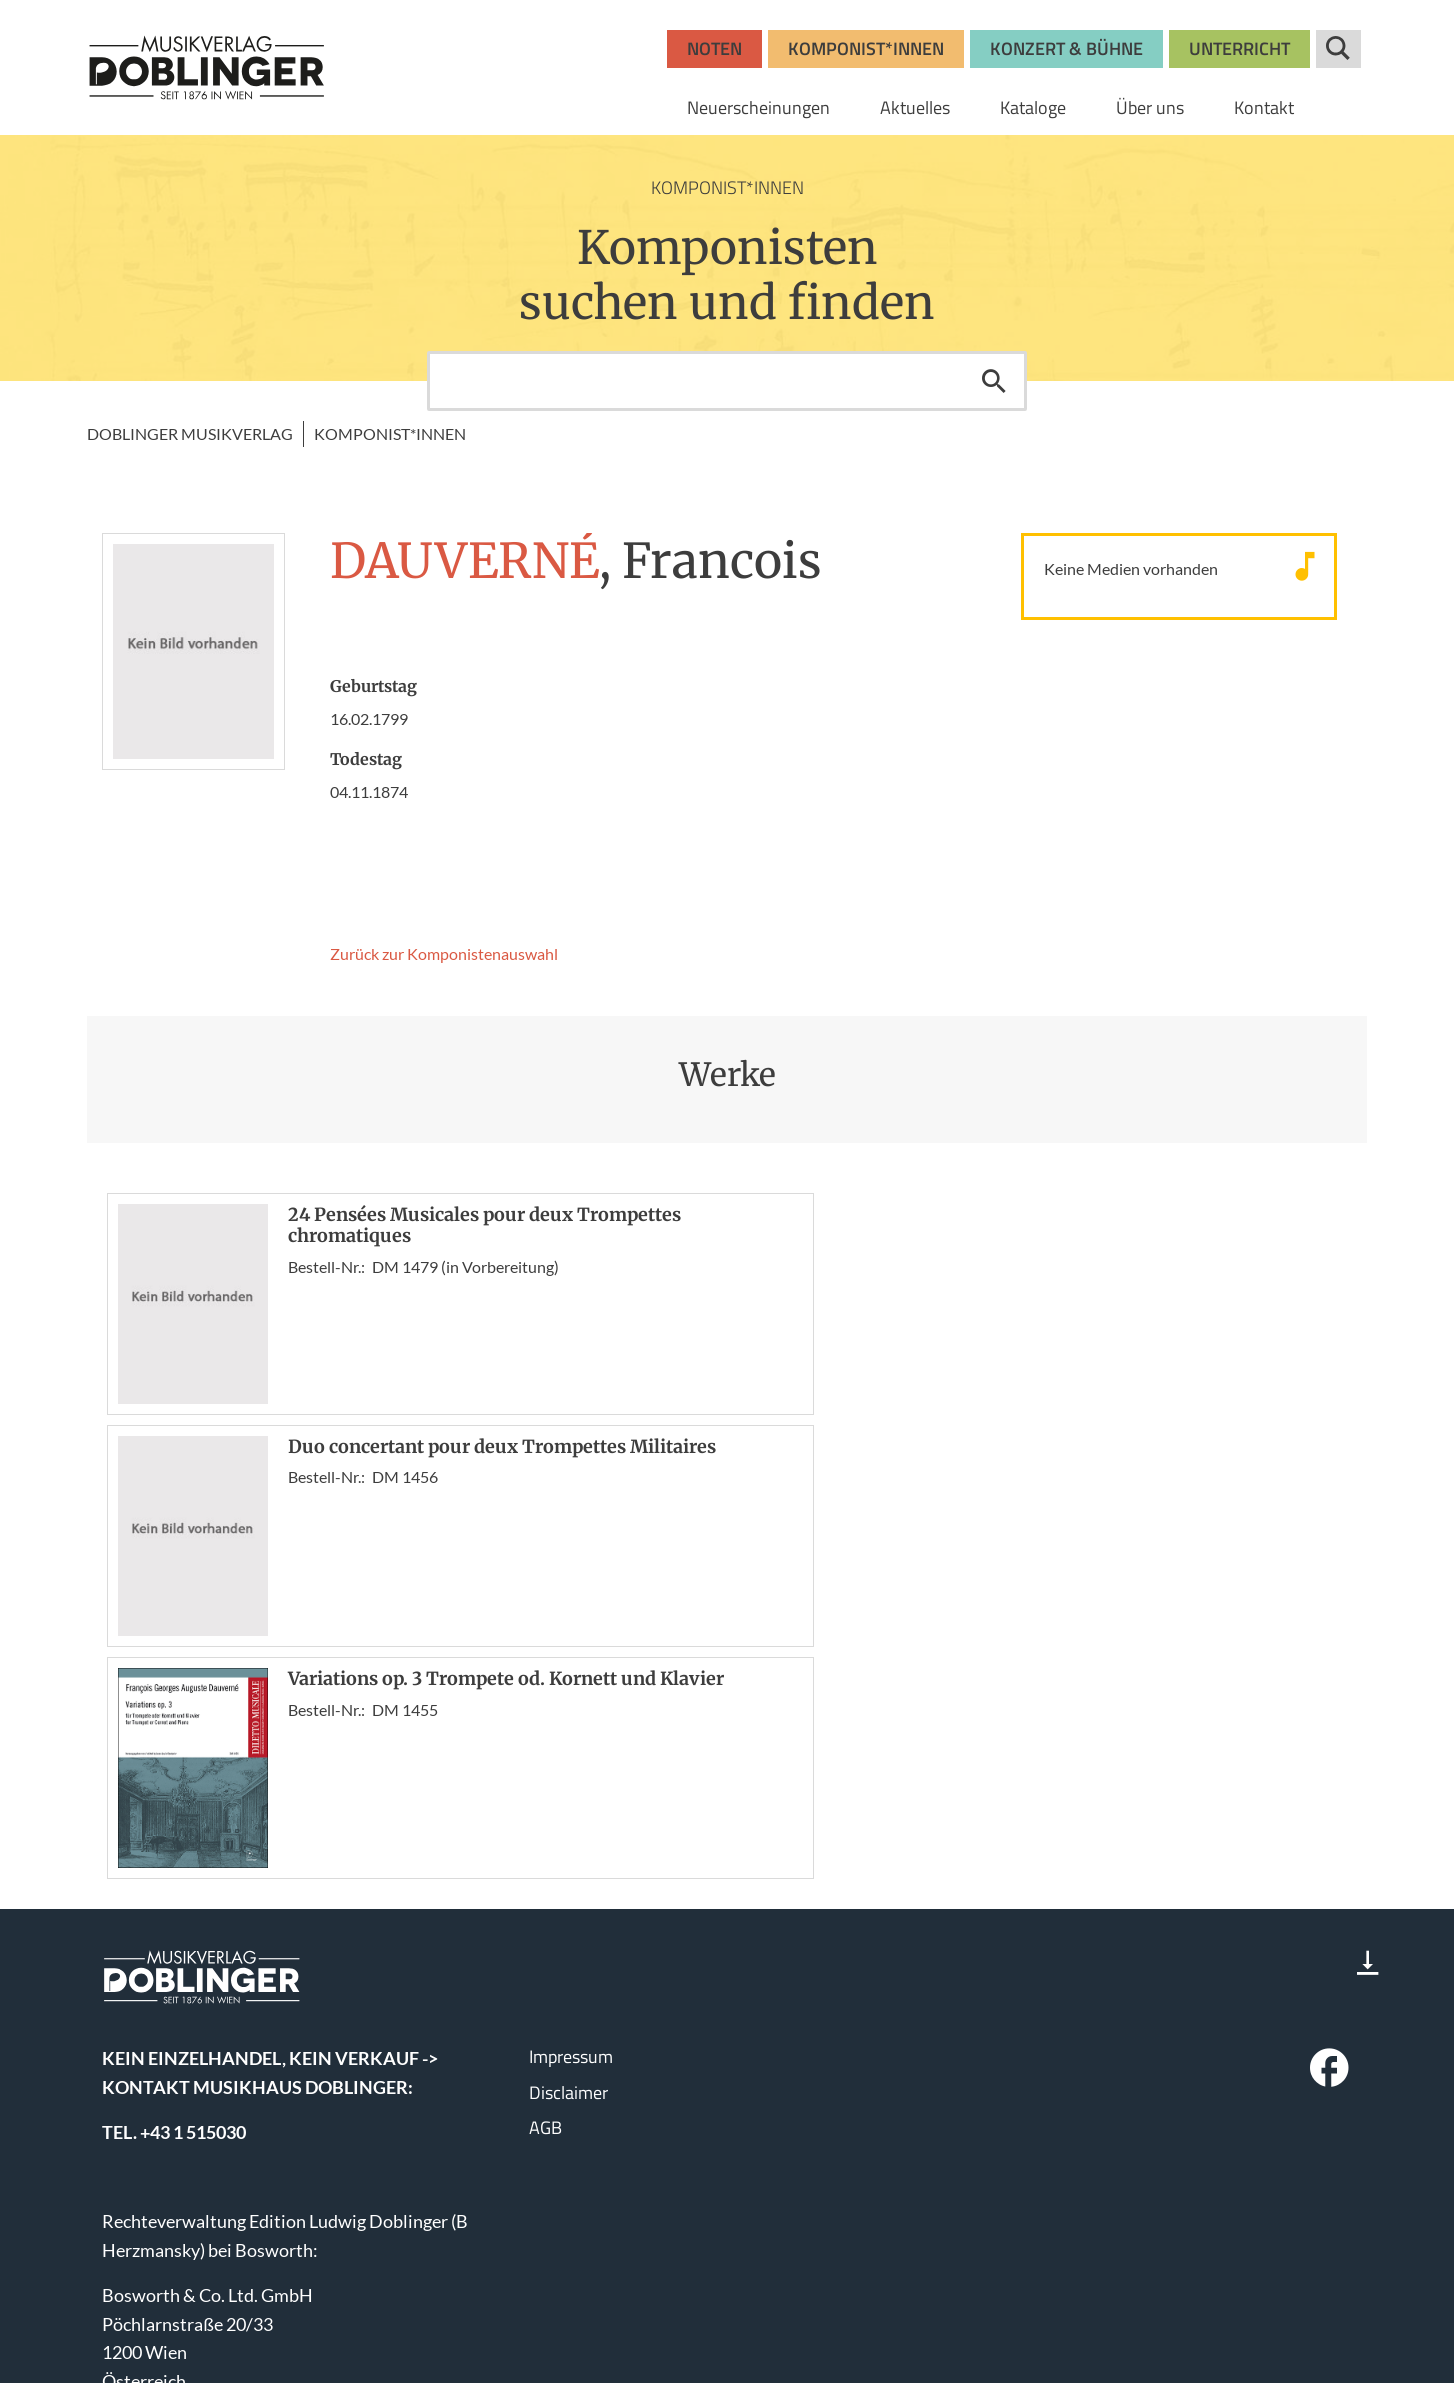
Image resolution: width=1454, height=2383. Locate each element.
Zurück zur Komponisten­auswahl (444, 953)
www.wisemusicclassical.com (216, 2312)
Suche (1338, 49)
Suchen (994, 381)
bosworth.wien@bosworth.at (246, 2223)
